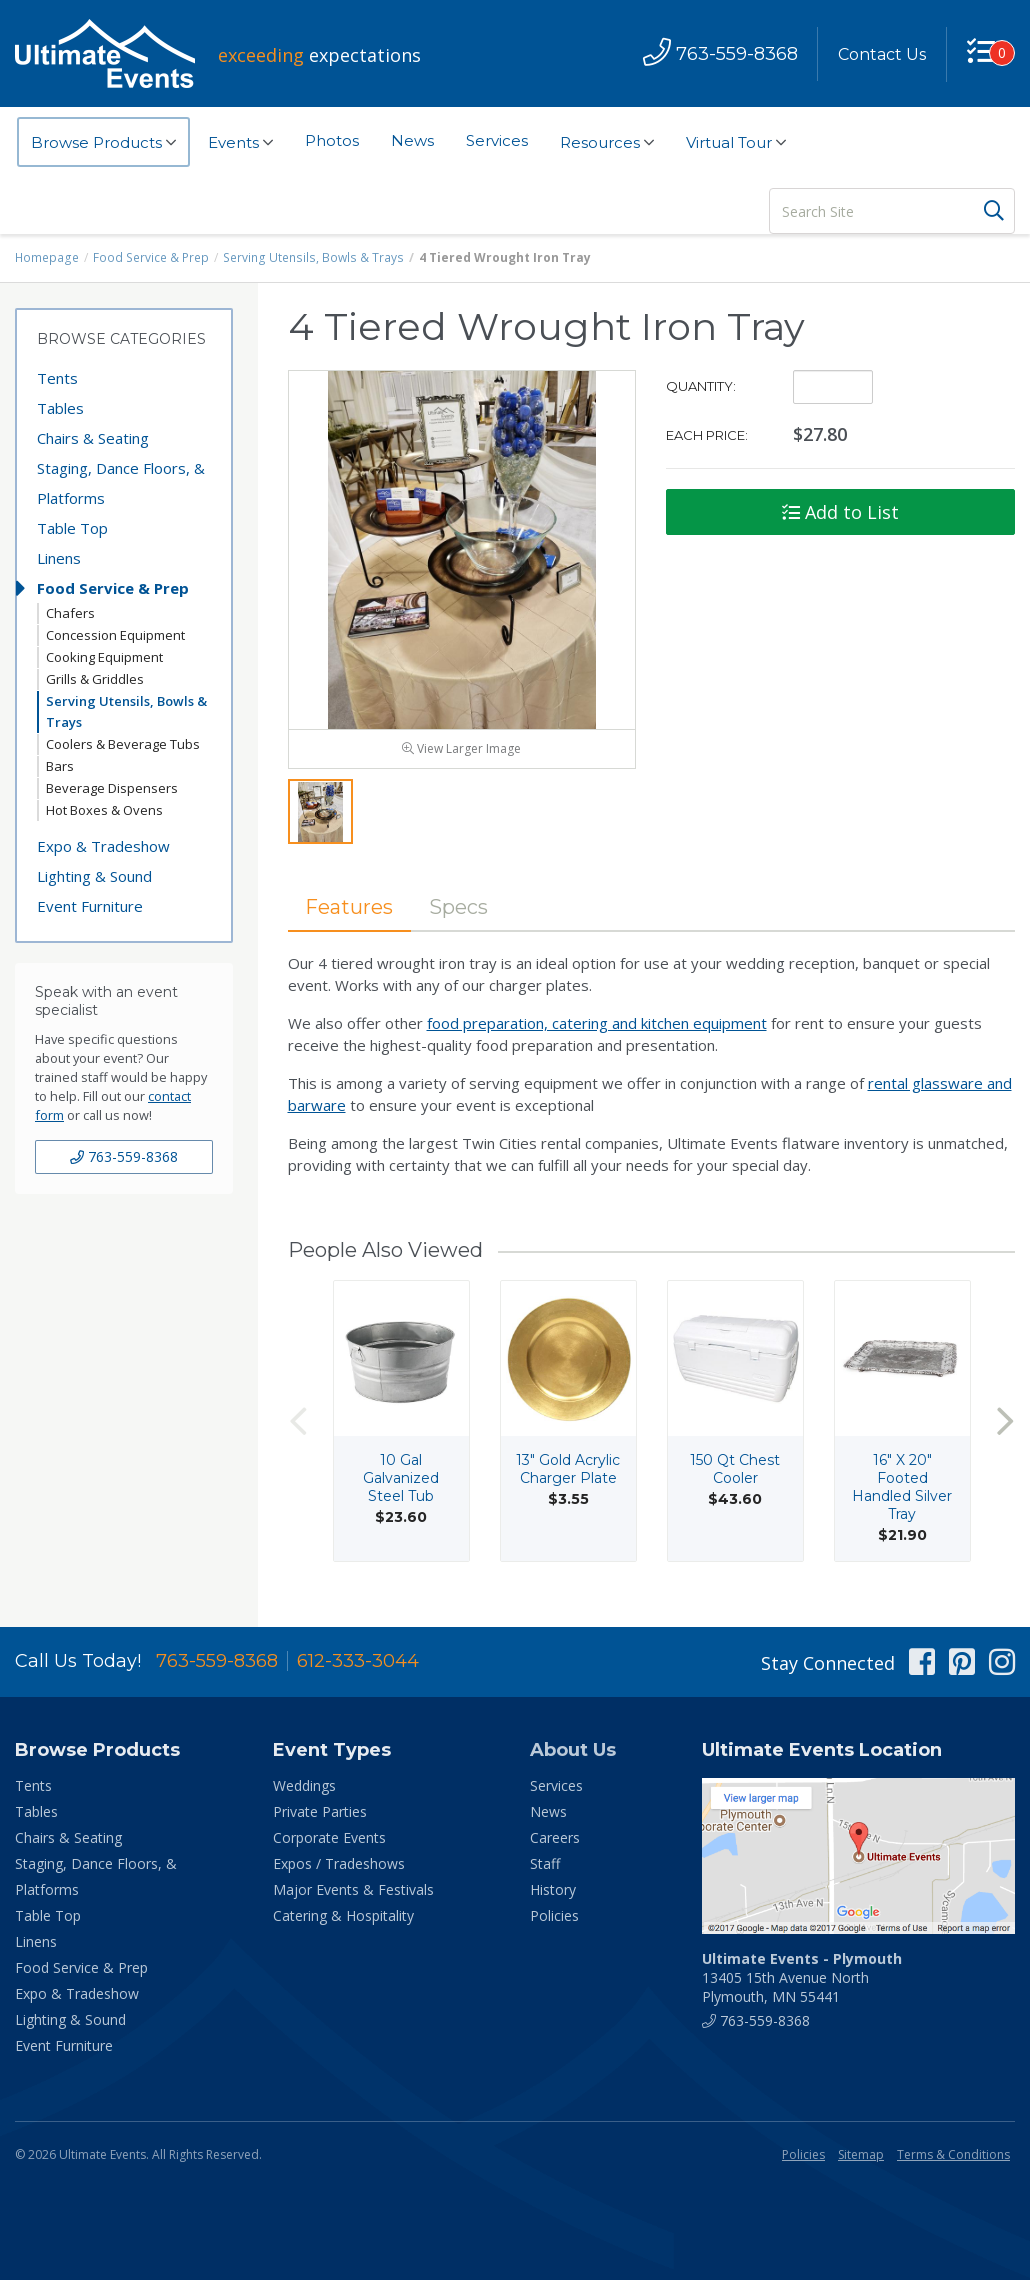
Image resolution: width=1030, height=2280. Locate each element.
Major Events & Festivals (353, 1891)
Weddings (304, 1787)
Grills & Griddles (95, 679)
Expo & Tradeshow (103, 846)
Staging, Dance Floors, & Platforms (121, 483)
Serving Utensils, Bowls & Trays (309, 257)
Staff (545, 1865)
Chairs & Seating (93, 438)
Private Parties (320, 1813)
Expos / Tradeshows (339, 1865)
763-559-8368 (124, 1156)
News (412, 140)
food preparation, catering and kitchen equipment (597, 1025)
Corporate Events (329, 1839)
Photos (332, 140)
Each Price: (707, 435)
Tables (60, 408)
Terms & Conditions (953, 2156)
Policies (554, 1917)
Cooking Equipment (104, 657)
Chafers (70, 613)
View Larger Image (461, 750)
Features (350, 909)
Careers (555, 1839)
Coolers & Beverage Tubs (123, 744)
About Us (573, 1752)
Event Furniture (90, 906)
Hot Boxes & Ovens (104, 810)
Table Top (72, 528)
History (553, 1891)
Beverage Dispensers (112, 788)
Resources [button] (607, 143)
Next (1005, 1422)
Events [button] (240, 143)
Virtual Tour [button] (736, 143)
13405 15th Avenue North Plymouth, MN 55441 (802, 1979)
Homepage (47, 257)
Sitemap (861, 2156)
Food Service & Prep (150, 257)
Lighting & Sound (94, 876)
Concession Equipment (115, 635)
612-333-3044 (358, 1663)
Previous (298, 1422)
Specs (459, 909)
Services (497, 140)
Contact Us (882, 54)
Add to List (840, 512)
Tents (57, 378)
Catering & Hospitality (343, 1917)
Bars (60, 766)
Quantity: (701, 386)
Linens (59, 558)
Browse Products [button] (103, 143)
